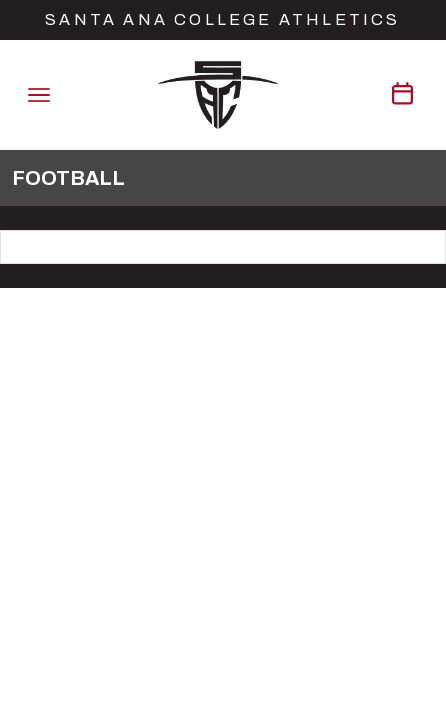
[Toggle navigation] (39, 95)
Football (68, 178)
